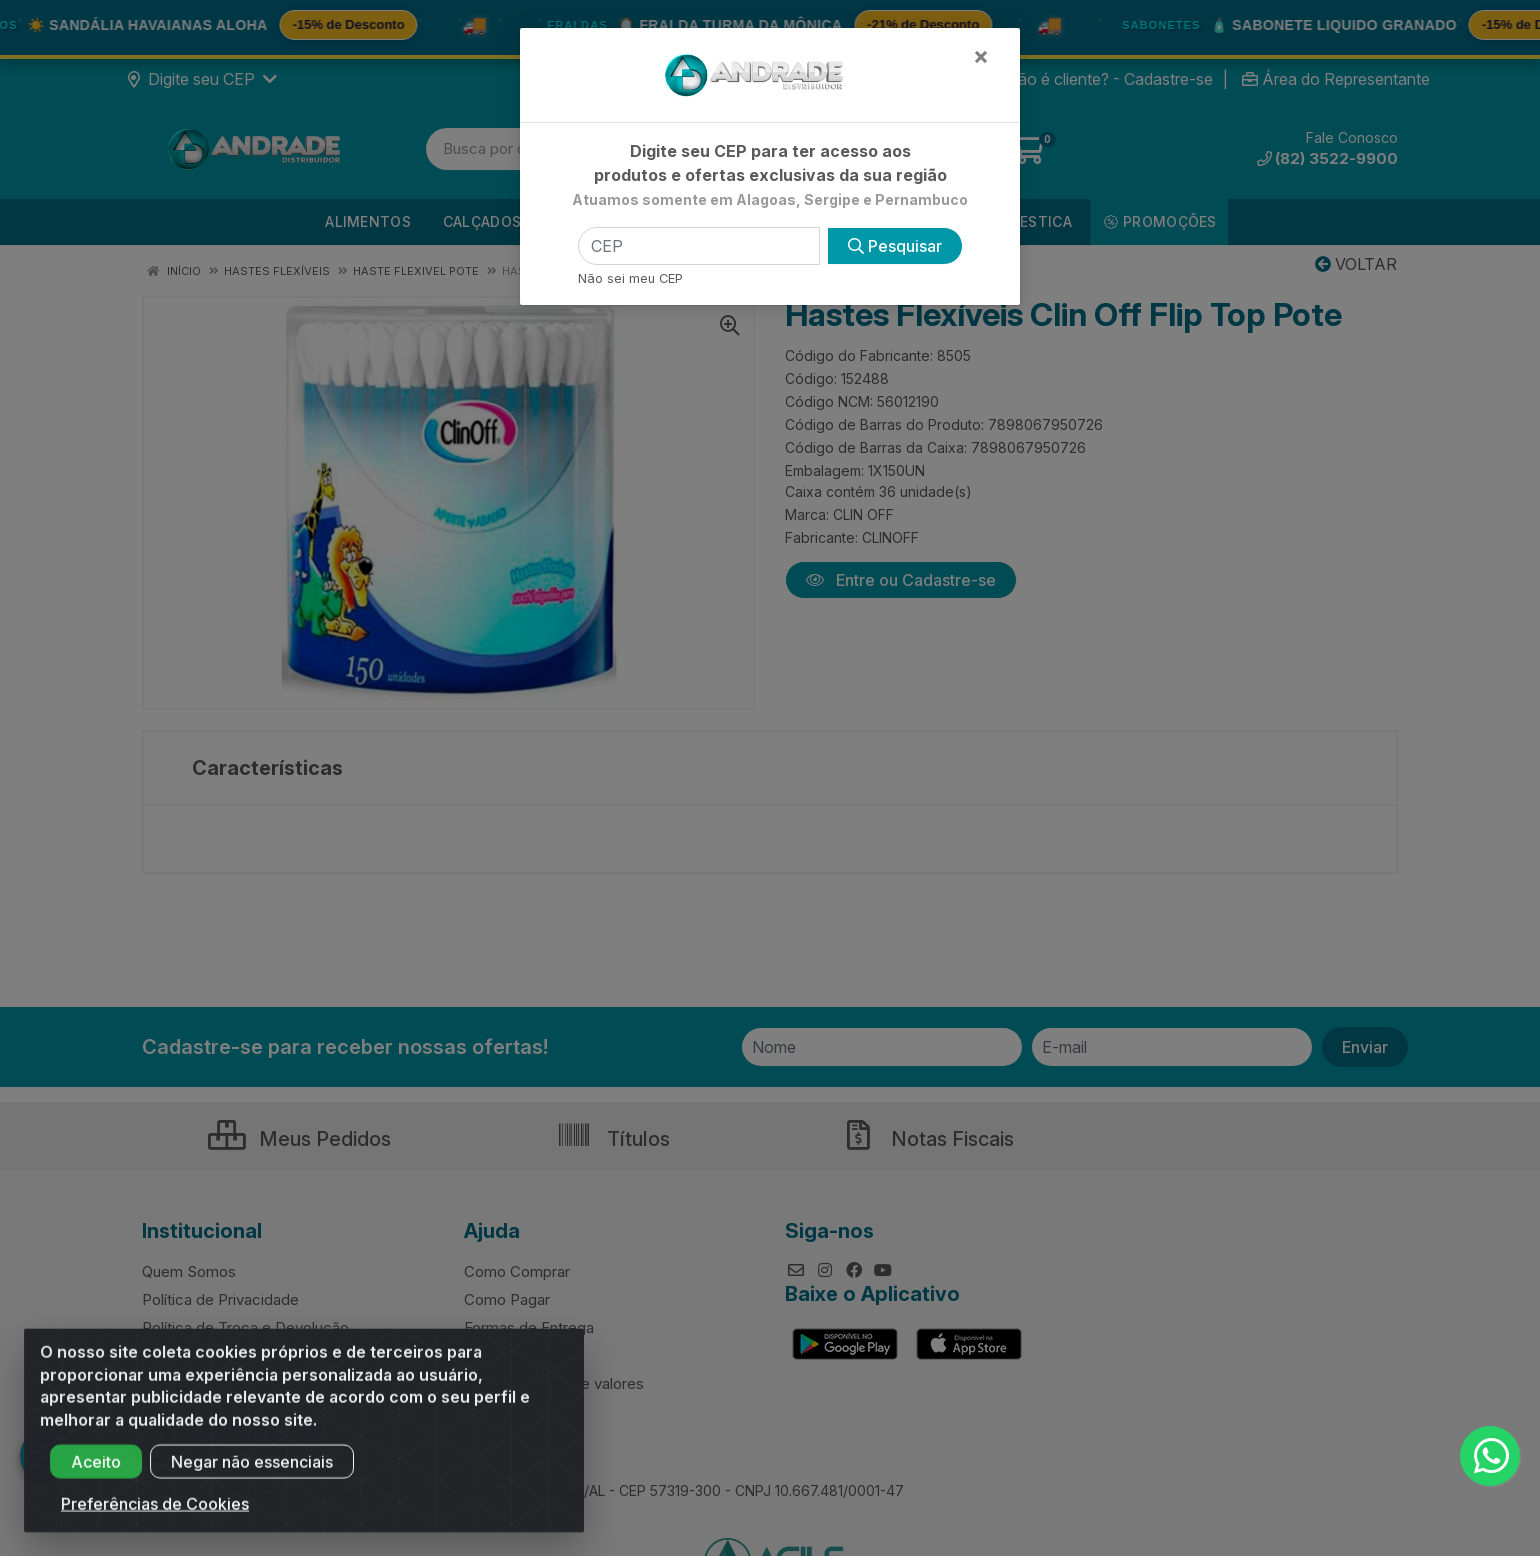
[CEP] (699, 246)
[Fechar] (981, 56)
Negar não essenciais (252, 1478)
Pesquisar (895, 246)
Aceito (96, 1478)
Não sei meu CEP (630, 278)
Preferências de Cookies (155, 1520)
